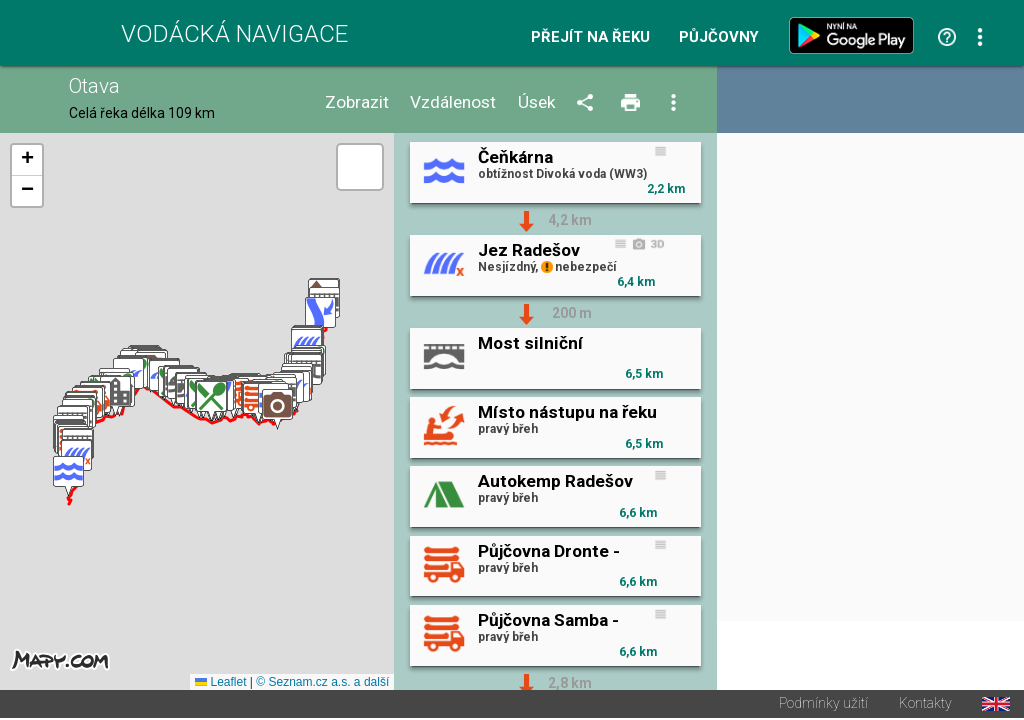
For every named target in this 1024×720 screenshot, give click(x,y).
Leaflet (220, 684)
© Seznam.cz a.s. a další (322, 684)
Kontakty (925, 706)
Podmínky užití (823, 706)
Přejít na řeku (590, 37)
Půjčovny (719, 37)
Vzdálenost (453, 102)
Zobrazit (357, 102)
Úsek (537, 102)
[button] (68, 477)
